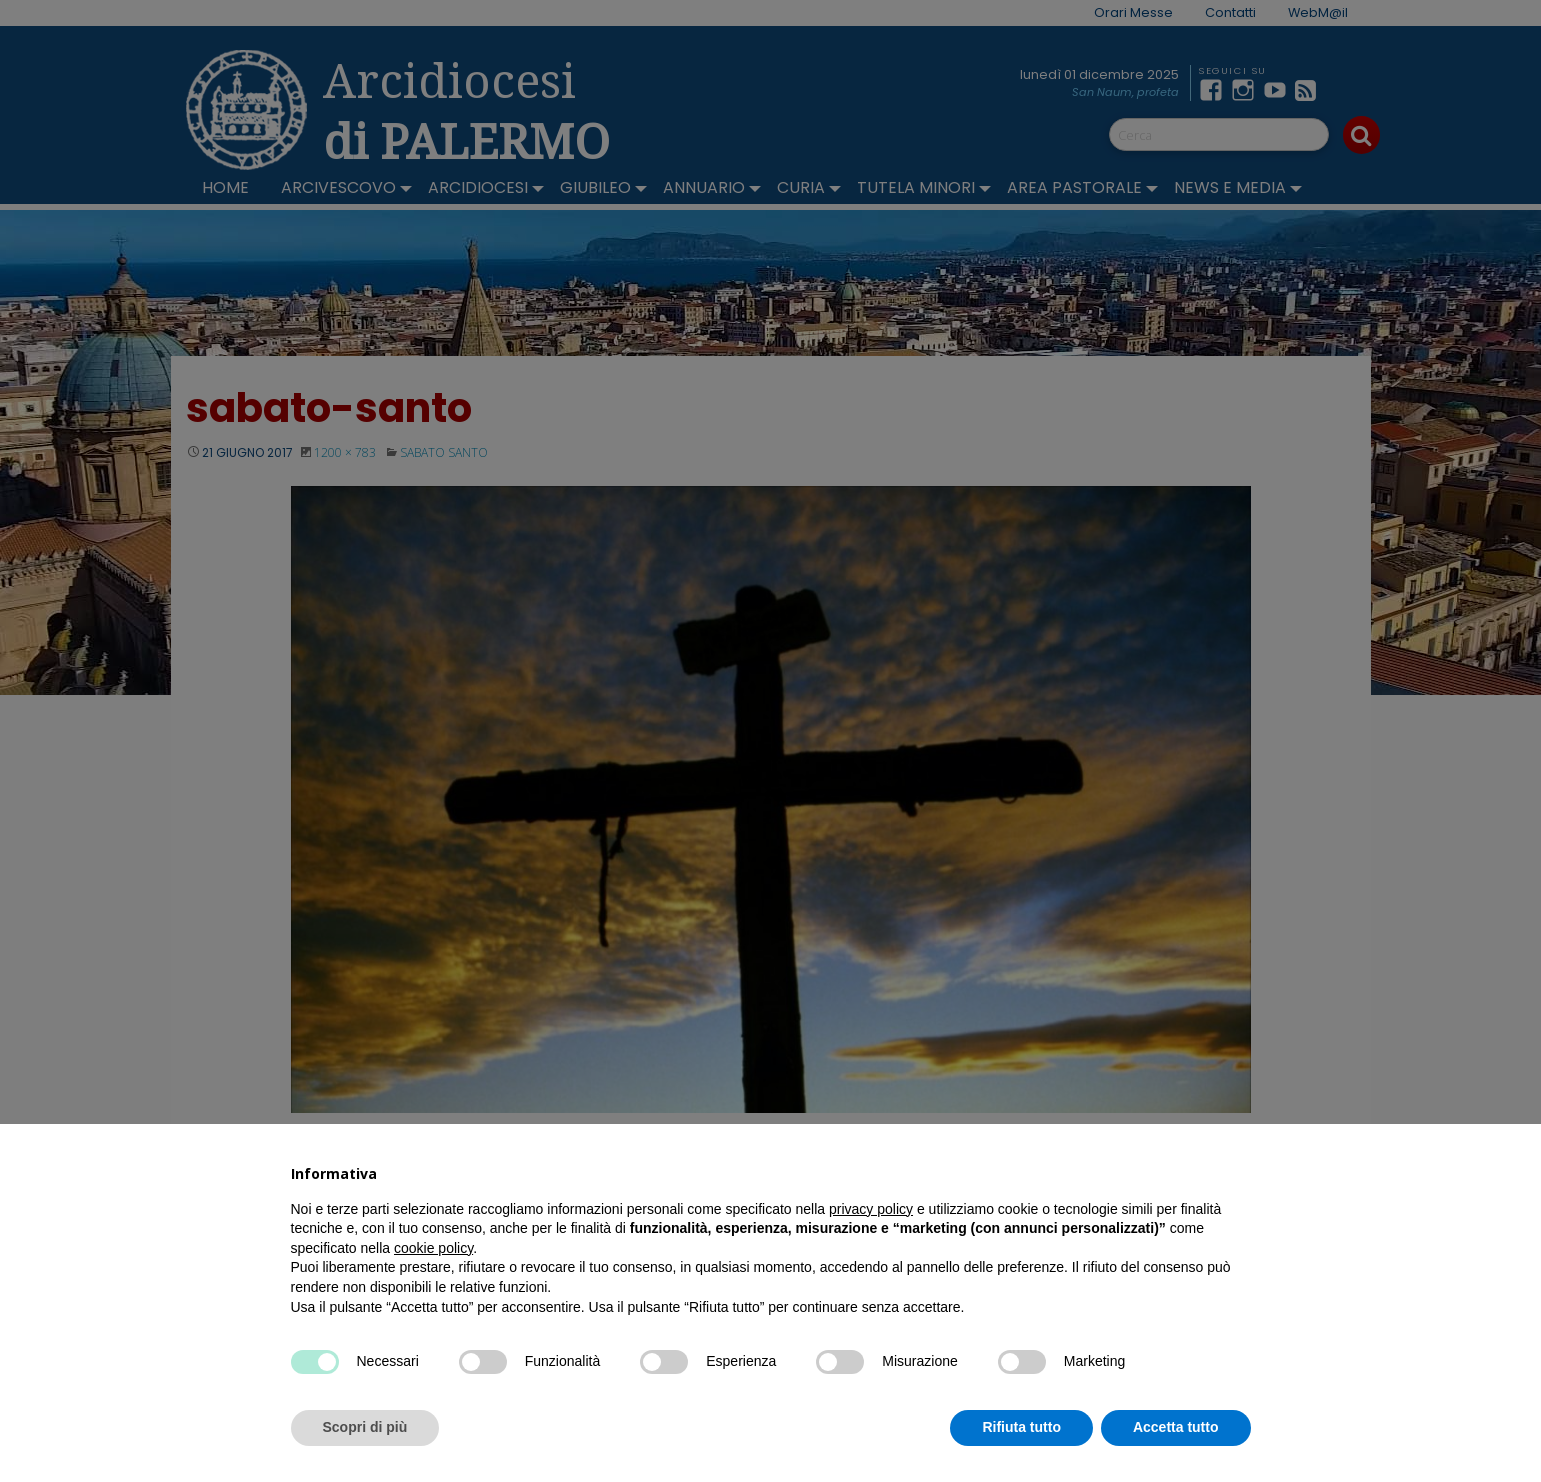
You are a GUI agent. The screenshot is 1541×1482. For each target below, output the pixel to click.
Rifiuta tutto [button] (1021, 1427)
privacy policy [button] (871, 1209)
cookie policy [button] (433, 1248)
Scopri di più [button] (365, 1427)
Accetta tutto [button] (1176, 1427)
